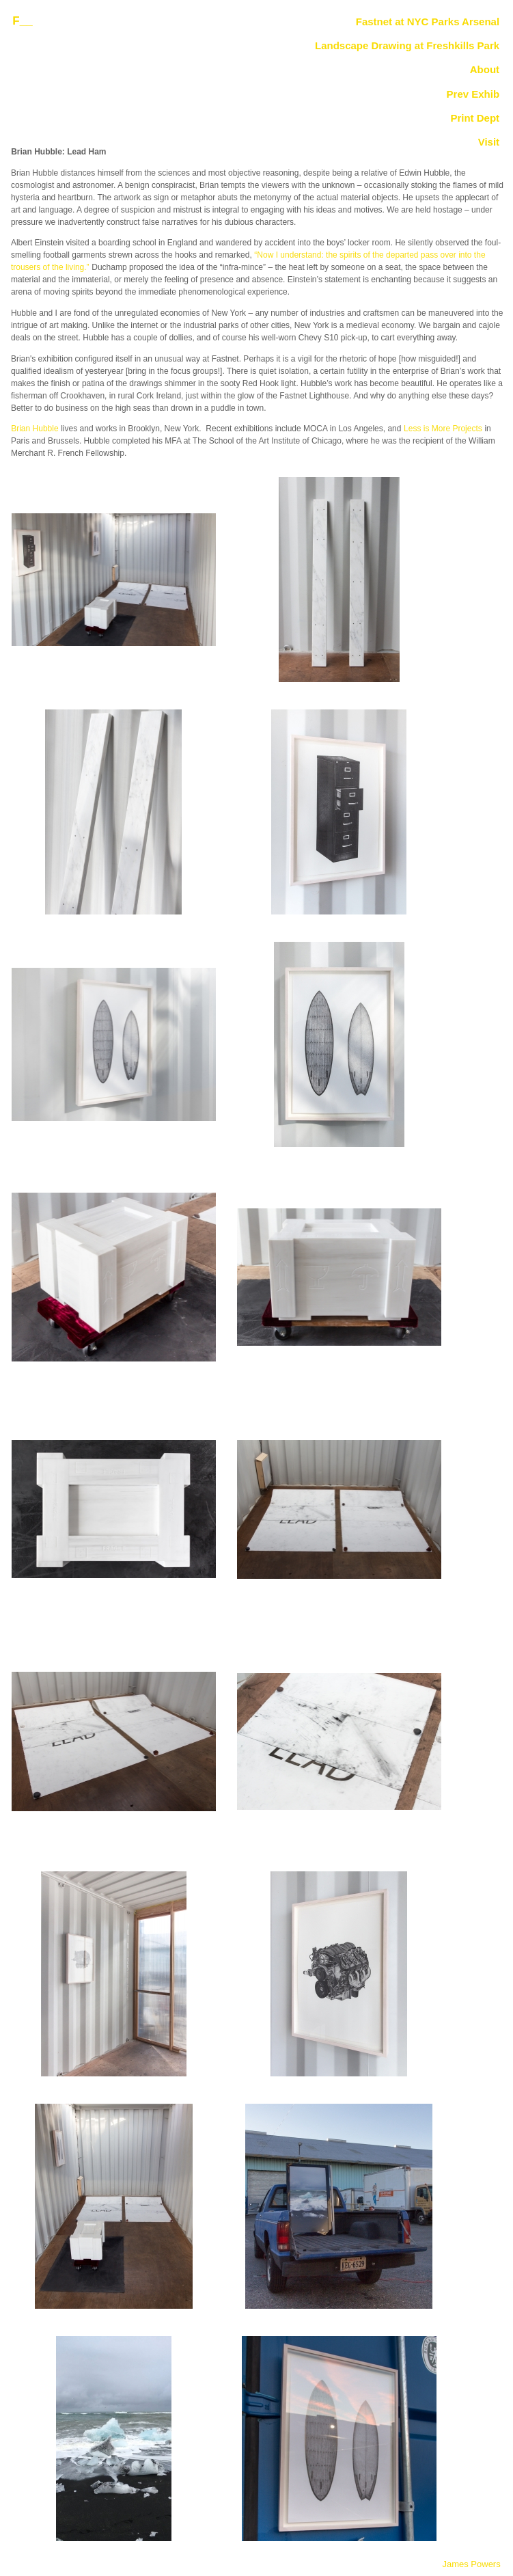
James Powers (471, 2564)
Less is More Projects (443, 428)
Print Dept (474, 118)
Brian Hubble (34, 428)
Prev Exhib (473, 94)
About (484, 70)
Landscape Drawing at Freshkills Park (407, 46)
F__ (22, 21)
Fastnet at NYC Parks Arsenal (427, 22)
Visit (488, 142)
